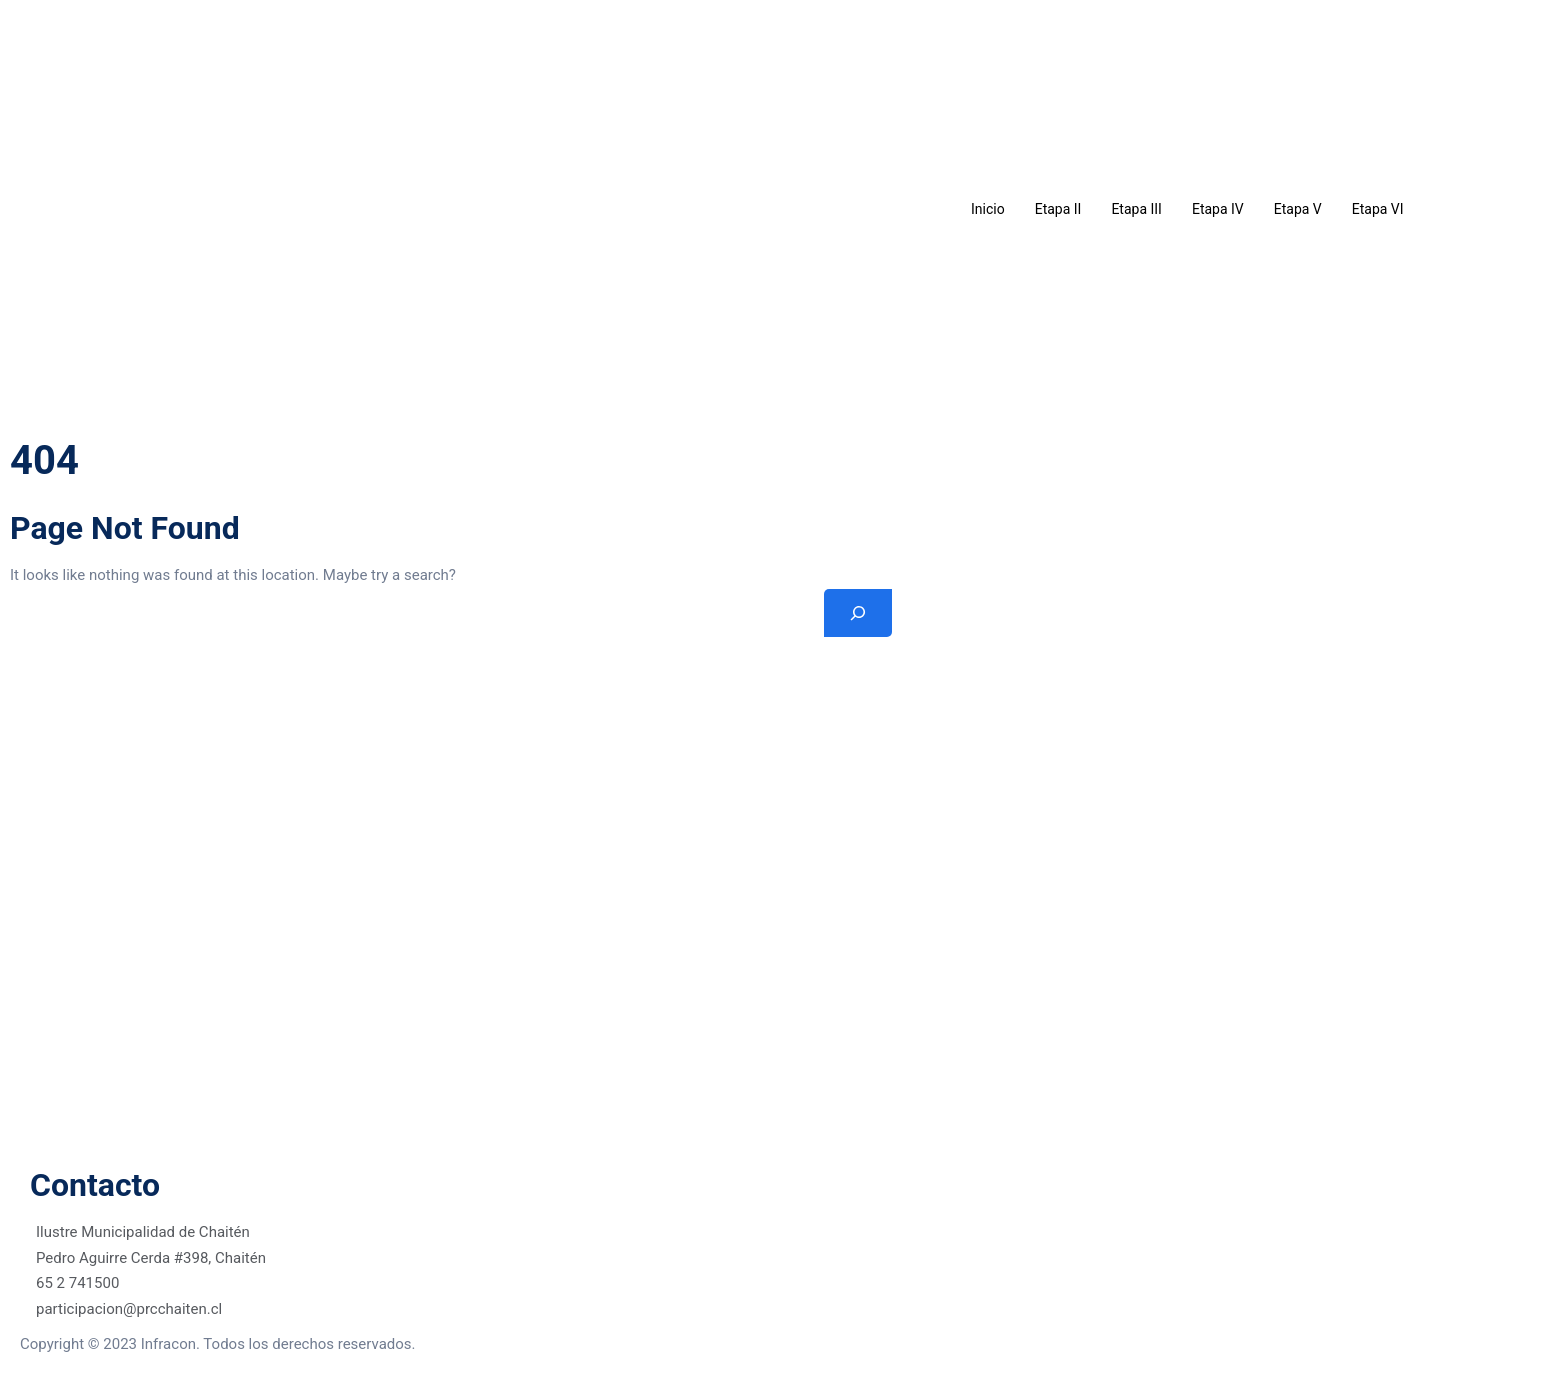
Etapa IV (1218, 209)
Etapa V (1298, 209)
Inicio (988, 209)
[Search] (858, 613)
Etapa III (1136, 209)
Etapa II (1058, 209)
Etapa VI (1378, 209)
